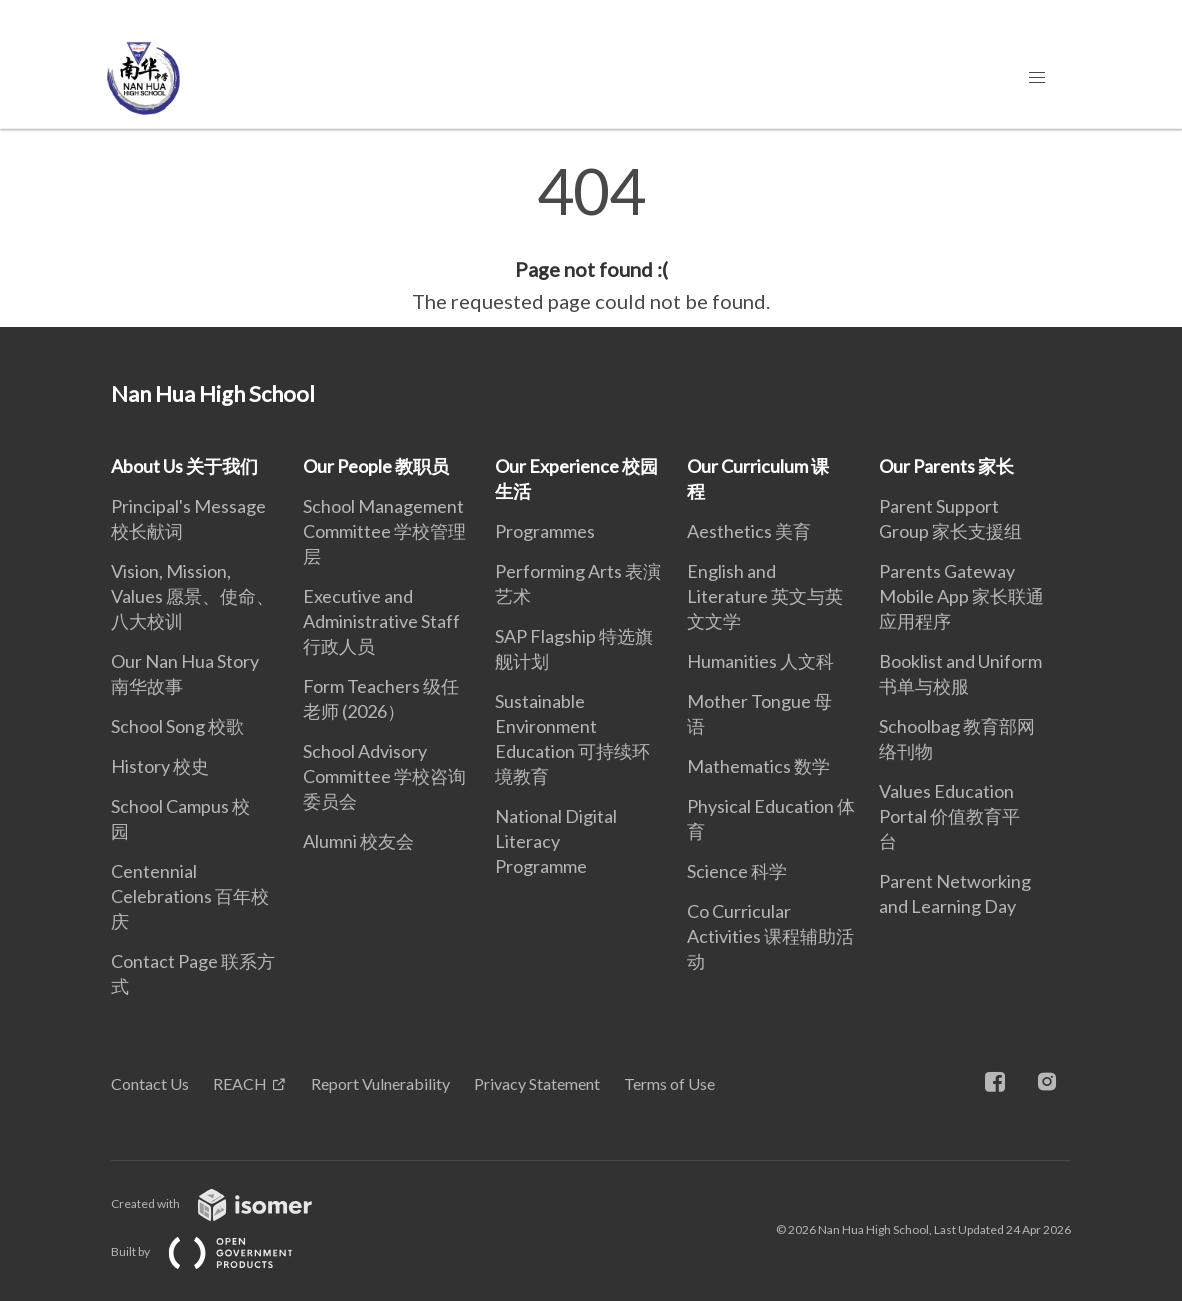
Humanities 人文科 (760, 661)
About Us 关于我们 (184, 466)
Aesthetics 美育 (749, 531)
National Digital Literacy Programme (556, 841)
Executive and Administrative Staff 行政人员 (381, 621)
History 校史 (160, 766)
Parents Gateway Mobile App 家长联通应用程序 (961, 596)
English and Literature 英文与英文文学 (765, 596)
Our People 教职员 (376, 466)
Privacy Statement (537, 1083)
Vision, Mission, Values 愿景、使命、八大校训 (192, 596)
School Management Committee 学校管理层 (384, 531)
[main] (591, 238)
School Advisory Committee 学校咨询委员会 (384, 776)
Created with (227, 1203)
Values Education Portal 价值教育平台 (949, 816)
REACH (240, 1083)
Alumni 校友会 (358, 841)
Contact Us (150, 1083)
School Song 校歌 (177, 726)
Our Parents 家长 (946, 466)
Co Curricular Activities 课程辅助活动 (770, 936)
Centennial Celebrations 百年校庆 (190, 896)
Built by (218, 1251)
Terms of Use (669, 1083)
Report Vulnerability (380, 1083)
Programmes (545, 531)
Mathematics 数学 (758, 766)
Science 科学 (737, 871)
